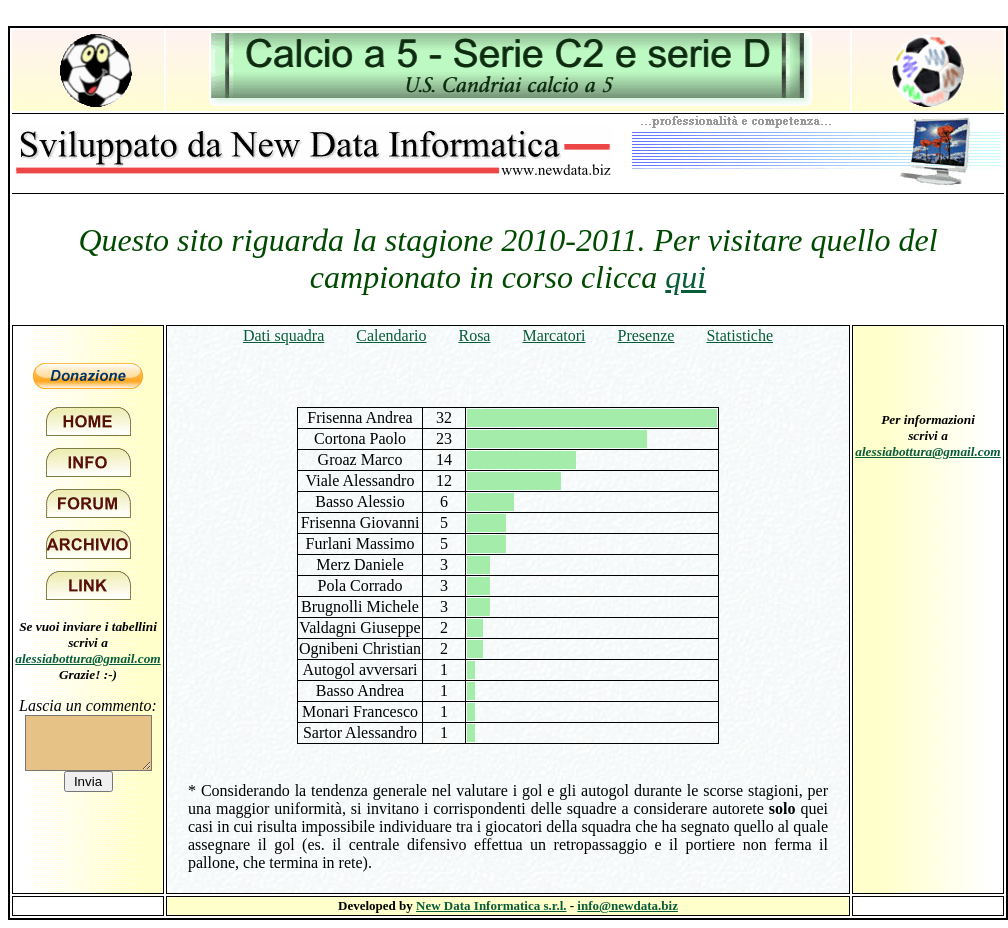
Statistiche (739, 335)
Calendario (391, 335)
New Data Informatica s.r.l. (491, 905)
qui (685, 277)
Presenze (646, 335)
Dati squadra (283, 335)
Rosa (474, 335)
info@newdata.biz (627, 905)
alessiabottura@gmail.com (88, 658)
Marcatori (553, 335)
